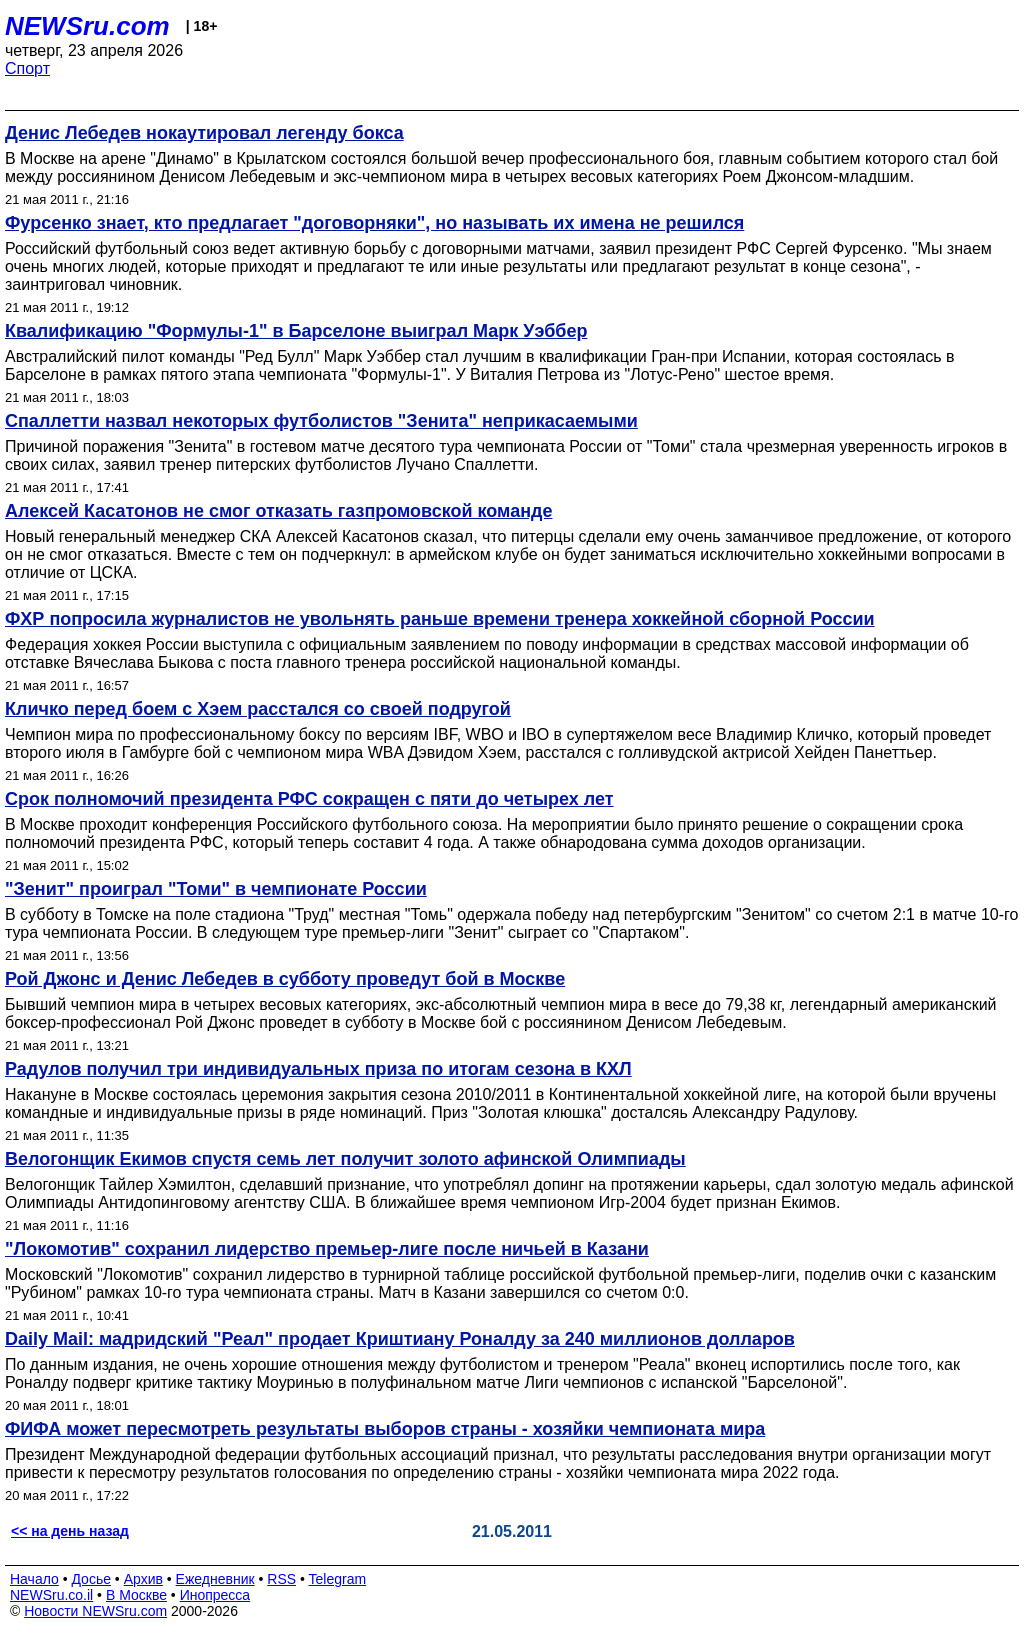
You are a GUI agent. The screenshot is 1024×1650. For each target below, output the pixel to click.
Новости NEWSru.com (95, 1611)
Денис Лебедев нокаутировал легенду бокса (204, 133)
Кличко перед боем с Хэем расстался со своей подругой (258, 709)
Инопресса (215, 1595)
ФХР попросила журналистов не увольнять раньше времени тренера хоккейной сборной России (440, 619)
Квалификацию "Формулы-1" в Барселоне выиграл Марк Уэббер (296, 331)
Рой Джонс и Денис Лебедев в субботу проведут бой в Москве (285, 979)
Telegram (338, 1579)
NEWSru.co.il (51, 1595)
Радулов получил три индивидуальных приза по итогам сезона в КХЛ (318, 1069)
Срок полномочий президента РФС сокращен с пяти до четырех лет (309, 799)
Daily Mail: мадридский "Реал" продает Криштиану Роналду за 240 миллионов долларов (400, 1339)
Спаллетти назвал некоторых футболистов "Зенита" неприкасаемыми (321, 421)
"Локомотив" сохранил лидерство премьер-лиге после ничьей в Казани (327, 1249)
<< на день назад (70, 1531)
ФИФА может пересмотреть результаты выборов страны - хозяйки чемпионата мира (385, 1429)
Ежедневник (215, 1579)
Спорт (27, 68)
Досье (91, 1579)
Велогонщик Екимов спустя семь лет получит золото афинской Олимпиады (345, 1159)
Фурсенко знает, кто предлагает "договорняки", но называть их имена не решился (374, 223)
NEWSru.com (87, 26)
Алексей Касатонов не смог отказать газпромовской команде (278, 511)
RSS (281, 1579)
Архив (143, 1579)
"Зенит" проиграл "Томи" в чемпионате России (216, 889)
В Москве (136, 1595)
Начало (34, 1579)
